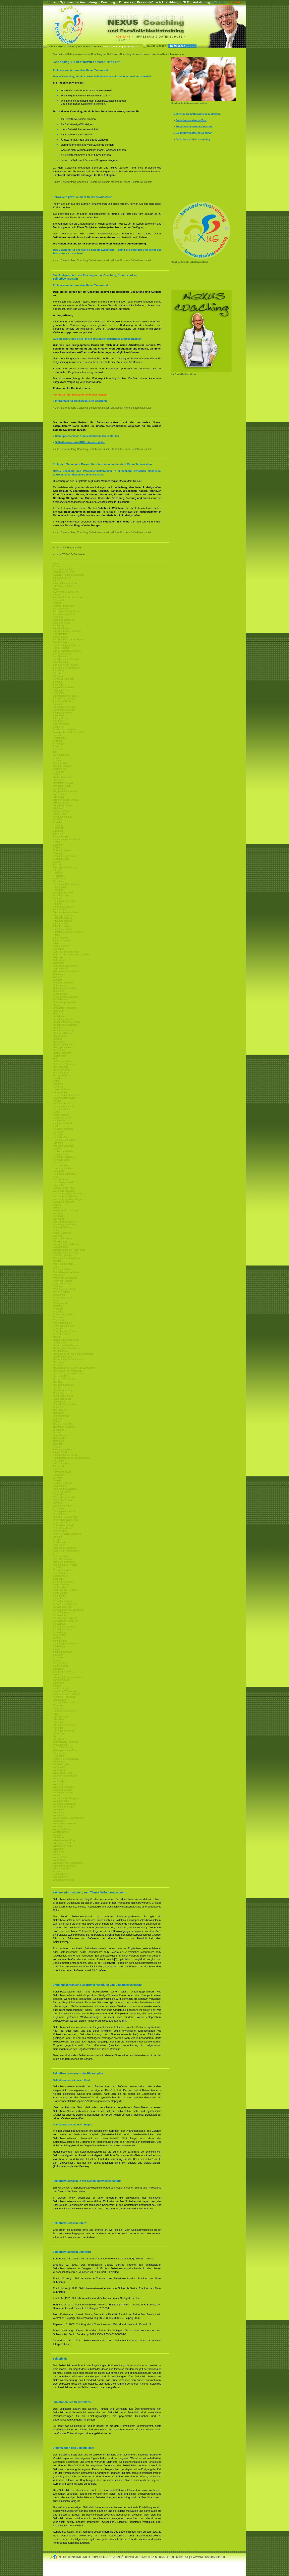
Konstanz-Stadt (61, 1159)
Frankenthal (59, 887)
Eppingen (58, 844)
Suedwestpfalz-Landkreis (66, 1694)
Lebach (57, 1204)
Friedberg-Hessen (62, 920)
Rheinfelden (59, 1514)
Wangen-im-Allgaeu (63, 1792)
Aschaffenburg (60, 608)
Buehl (56, 746)
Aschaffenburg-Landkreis (66, 611)
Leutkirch (58, 1216)
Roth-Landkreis (61, 1556)
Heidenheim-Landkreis (65, 1024)
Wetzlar (57, 1834)
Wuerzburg (59, 1860)
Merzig (56, 1300)
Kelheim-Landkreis (63, 1129)
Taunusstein (59, 1699)
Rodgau (57, 1539)
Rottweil (57, 1567)
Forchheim (58, 881)
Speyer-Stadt (60, 1663)
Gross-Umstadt (61, 999)
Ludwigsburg (60, 1241)
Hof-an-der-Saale (62, 1061)
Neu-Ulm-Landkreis (63, 1384)
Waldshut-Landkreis (63, 1787)
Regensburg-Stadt (62, 1500)
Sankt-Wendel (60, 1593)
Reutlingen (58, 1508)
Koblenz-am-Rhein (63, 1151)
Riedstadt (58, 1536)
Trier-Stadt (58, 1719)
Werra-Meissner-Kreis (64, 1823)
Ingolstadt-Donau (62, 1089)
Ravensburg (59, 1486)
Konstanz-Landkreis (63, 1157)
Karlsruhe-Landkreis (63, 1106)
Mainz (56, 1266)
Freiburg (57, 898)
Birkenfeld (58, 715)
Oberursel (58, 1413)
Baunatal (57, 681)
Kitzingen (58, 1143)
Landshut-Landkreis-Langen (68, 1199)
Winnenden (59, 1851)
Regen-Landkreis (62, 1491)
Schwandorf (59, 1615)
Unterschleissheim (63, 1747)
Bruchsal (57, 740)
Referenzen (177, 46)
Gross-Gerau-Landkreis (65, 996)
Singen (56, 1649)
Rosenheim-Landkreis (64, 1548)
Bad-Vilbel (58, 670)
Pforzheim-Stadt (61, 1463)
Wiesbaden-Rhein (62, 1843)
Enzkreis (57, 842)
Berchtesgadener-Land (65, 695)
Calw (55, 752)
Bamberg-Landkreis (63, 679)
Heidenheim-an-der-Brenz (67, 1022)
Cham (56, 757)
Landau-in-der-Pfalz (63, 1188)
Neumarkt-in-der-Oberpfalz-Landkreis (73, 1353)
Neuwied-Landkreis (63, 1390)
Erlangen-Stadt (61, 859)
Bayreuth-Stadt (61, 690)
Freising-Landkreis (63, 906)
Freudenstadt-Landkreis (65, 912)
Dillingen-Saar (60, 802)
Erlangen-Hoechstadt (64, 856)
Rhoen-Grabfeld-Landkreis (67, 1533)
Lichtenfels (58, 1218)
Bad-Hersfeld (60, 634)
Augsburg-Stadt (61, 622)
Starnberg (58, 1668)
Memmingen (59, 1294)
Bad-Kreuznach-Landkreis (67, 650)
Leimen (57, 1207)
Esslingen (58, 864)
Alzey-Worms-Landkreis (65, 591)
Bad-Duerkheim (61, 628)
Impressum (144, 36)
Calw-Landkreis (61, 754)
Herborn (57, 1039)
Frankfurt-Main (61, 895)
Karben (57, 1100)
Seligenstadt (59, 1635)
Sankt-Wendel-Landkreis (66, 1590)
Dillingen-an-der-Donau (65, 799)
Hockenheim (59, 1055)
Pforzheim (58, 1460)
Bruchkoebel (59, 738)
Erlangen (58, 853)
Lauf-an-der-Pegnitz (63, 1202)
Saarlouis (58, 1578)
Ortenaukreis (60, 1435)
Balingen (57, 673)
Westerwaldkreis (62, 1829)
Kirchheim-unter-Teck (64, 1140)
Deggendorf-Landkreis (65, 791)
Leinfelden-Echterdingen (66, 1210)
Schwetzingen (60, 1632)
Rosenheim (59, 1545)
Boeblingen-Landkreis (64, 729)
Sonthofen (58, 1657)
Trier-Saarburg (61, 1716)
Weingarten (59, 1809)
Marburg (57, 1286)
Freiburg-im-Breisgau (64, 901)
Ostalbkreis (59, 1438)
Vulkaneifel (59, 1767)
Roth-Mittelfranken (63, 1559)
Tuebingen (58, 1722)
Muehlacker (59, 1320)
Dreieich (57, 819)
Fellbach (57, 873)
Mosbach (58, 1317)
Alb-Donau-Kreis (62, 577)
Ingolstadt (58, 1086)
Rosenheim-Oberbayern (66, 1550)
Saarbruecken (60, 1576)
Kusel (56, 1176)
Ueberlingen (59, 1733)
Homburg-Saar (61, 1072)
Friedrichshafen (61, 926)
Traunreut (58, 1705)
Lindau (56, 1230)
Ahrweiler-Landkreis (63, 569)
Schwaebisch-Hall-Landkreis (68, 1609)
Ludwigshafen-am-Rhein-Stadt (69, 1249)
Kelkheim (58, 1131)
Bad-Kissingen (60, 642)
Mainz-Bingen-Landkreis (66, 1272)
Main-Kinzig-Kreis (62, 1255)
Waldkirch (58, 1778)
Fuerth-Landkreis (62, 940)
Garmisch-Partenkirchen (66, 951)
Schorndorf (59, 1595)
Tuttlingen (58, 1728)
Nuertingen (59, 1401)
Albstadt (57, 580)
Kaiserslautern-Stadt (64, 1098)
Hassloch (58, 1010)
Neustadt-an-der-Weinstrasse (68, 1373)
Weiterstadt (59, 1820)
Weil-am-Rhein (61, 1801)
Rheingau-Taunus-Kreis (65, 1517)
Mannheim (58, 1275)
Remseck (58, 1503)
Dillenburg (58, 797)
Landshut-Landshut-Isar (65, 1196)
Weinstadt (58, 1815)
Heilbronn (58, 1027)
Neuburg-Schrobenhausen (67, 1348)
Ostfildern (58, 1443)
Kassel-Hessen (61, 1114)
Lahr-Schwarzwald (63, 1182)
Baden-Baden (60, 636)
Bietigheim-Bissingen (64, 709)
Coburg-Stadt (60, 763)
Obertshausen (60, 1410)
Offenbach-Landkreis (64, 1427)
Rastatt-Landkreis (62, 1483)
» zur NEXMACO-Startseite (69, 554)
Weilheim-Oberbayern (64, 1803)
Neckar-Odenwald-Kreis (65, 1339)
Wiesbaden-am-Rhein (64, 1840)
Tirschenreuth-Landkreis (66, 1702)
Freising (57, 904)
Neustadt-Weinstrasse (65, 1379)
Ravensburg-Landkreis (65, 1488)
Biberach (57, 704)
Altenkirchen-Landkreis (65, 583)
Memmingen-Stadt (63, 1297)
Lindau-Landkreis (62, 1233)
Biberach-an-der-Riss (64, 707)
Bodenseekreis (61, 724)
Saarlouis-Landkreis (63, 1581)
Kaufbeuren (59, 1120)
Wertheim (58, 1826)
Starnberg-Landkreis (64, 1671)
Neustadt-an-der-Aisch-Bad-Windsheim (74, 1368)
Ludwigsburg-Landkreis (65, 1244)
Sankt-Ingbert (60, 1587)
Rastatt (57, 1480)
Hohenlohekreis (61, 1069)
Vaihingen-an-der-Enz (64, 1750)
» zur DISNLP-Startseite (67, 547)
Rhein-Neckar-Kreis (63, 1525)
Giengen (57, 977)
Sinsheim (58, 1654)
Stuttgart (57, 1685)
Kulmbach (58, 1171)
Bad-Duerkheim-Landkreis (67, 631)
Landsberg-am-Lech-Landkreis (69, 1193)
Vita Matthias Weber (89, 46)
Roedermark (59, 1542)
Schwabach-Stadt (62, 1601)
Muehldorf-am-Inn (62, 1323)
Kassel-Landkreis (62, 1117)
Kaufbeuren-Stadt (62, 1123)
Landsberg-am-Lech (63, 1190)
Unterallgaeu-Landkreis (65, 1742)
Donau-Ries (59, 814)
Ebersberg (58, 822)
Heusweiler (59, 1050)
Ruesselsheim (60, 1573)
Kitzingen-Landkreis (63, 1145)
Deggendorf (59, 788)
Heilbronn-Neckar (62, 1033)
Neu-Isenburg (60, 1351)
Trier (55, 1713)
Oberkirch (58, 1407)
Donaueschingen (62, 811)
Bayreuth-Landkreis (63, 687)
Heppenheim (60, 1036)
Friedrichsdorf (60, 923)
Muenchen (58, 1328)
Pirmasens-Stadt (62, 1472)
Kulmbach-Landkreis (64, 1173)
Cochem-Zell (60, 769)
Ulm (55, 1736)
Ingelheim (58, 1084)
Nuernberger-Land (63, 1396)
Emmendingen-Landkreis (66, 839)
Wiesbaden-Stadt (62, 1846)
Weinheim (58, 1812)
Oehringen (58, 1418)
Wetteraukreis (60, 1832)
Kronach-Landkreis (63, 1168)
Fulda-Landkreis (61, 946)
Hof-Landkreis (60, 1067)
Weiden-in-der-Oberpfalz (66, 1798)
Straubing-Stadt (61, 1680)
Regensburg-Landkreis (65, 1497)
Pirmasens (58, 1469)
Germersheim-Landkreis (66, 971)
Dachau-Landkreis (62, 777)
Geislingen (58, 957)
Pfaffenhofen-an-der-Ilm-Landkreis (71, 1458)
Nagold (57, 1337)
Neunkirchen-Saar (62, 1356)
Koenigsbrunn (60, 1154)
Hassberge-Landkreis (64, 1008)
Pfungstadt (58, 1466)
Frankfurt (58, 889)
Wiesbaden (59, 1837)
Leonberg (58, 1213)
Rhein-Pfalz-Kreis (62, 1528)
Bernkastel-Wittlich (63, 701)
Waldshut (58, 1784)
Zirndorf (57, 1871)
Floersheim (59, 878)
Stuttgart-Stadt (60, 1688)
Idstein (56, 1081)
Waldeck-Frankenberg (65, 1775)
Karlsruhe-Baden (62, 1103)
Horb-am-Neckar (62, 1075)
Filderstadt (58, 875)
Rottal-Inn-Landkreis (64, 1562)
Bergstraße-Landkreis (64, 698)
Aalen (56, 563)
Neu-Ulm (57, 1382)
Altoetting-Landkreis (63, 586)
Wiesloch (58, 1848)
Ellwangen (58, 833)
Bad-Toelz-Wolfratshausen (67, 667)
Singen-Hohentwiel (63, 1652)
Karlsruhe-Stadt (61, 1109)
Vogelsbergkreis (61, 1764)
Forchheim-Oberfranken (65, 884)
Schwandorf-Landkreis (65, 1618)
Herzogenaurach (62, 1047)
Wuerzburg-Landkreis (64, 1865)
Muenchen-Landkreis (64, 1331)
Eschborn (58, 861)
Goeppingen (59, 985)
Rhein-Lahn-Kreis (62, 1522)
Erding (56, 847)
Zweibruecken (60, 1877)
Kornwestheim (60, 1165)
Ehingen (57, 825)
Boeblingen (59, 726)
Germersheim (60, 968)
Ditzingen (58, 808)
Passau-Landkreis (62, 1449)
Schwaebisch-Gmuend (65, 1604)
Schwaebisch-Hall (62, 1607)
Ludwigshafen (60, 1247)
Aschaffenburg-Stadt (64, 614)
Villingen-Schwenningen (66, 1758)
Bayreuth (58, 684)
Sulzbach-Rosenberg (64, 1697)
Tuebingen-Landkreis (64, 1725)
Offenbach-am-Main (63, 1424)
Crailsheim (58, 771)
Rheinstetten (59, 1531)
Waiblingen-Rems (62, 1773)
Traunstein (58, 1708)
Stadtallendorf (60, 1666)
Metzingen (58, 1306)
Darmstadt (58, 780)
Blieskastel (58, 721)
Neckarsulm (59, 1342)
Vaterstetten (59, 1753)
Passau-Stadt (60, 1452)
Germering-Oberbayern (65, 965)
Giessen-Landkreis (63, 982)
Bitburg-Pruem (60, 718)
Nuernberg (58, 1393)
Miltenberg (58, 1311)
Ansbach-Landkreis (63, 605)
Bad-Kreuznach (61, 648)
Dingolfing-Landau (62, 805)
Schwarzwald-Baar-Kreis (66, 1621)
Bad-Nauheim (60, 656)
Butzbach (58, 749)
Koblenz (57, 1148)
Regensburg (59, 1494)
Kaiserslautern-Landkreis (66, 1095)
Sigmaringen (59, 1640)
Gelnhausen (59, 960)
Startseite (58, 54)
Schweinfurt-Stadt (62, 1629)
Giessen (57, 979)
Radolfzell (58, 1477)
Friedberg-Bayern (62, 918)
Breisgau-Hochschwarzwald (68, 732)
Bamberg (58, 676)
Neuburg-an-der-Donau (65, 1345)
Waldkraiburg (60, 1781)
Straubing (58, 1674)
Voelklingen (59, 1761)
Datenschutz (171, 36)
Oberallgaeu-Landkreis (65, 1404)
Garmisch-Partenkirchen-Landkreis (71, 954)
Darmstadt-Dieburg (63, 783)
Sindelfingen (59, 1646)
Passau (57, 1446)
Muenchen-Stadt (62, 1334)
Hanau (56, 1005)
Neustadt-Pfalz (61, 1376)
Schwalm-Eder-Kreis (64, 1612)
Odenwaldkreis (61, 1415)
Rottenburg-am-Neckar (65, 1564)
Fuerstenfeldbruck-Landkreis (68, 932)
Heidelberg (59, 1016)
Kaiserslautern (60, 1092)
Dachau (57, 774)
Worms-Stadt (60, 1857)
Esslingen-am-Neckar (64, 867)
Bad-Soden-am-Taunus (65, 664)
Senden (57, 1638)
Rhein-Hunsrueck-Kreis (65, 1519)
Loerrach (57, 1235)
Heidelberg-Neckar (63, 1019)
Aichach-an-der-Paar (64, 572)
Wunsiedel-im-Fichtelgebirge (68, 1862)
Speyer (57, 1660)
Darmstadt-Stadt (61, 785)
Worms (57, 1854)
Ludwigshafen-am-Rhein (66, 1252)
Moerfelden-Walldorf (64, 1314)
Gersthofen (59, 974)
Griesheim (58, 991)
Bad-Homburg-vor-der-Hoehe (68, 639)
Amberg (57, 594)
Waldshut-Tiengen (62, 1789)
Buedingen (58, 743)
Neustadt (58, 1365)
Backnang (58, 625)
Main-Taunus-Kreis (63, 1263)
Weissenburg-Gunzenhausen (68, 1817)
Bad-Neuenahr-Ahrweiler (66, 659)
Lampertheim (60, 1185)
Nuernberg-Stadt (62, 1398)
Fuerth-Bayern (60, 937)
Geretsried (58, 963)
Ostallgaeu (58, 1441)
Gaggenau (58, 949)
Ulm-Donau (59, 1739)
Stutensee (58, 1683)
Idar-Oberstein (60, 1078)
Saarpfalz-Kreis (61, 1584)
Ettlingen (57, 870)
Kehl (55, 1126)
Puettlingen (59, 1474)
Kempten (58, 1134)
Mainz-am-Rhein (62, 1269)
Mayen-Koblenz (61, 1292)
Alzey (56, 589)
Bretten (57, 735)
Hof (55, 1058)
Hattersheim (59, 1013)
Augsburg (58, 617)
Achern (57, 566)
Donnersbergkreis (62, 816)
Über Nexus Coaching (62, 46)
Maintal (57, 1261)
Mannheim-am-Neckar (65, 1278)
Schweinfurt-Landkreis (65, 1626)
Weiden (57, 1795)
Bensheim (58, 693)
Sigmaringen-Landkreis (65, 1643)
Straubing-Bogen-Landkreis (67, 1677)
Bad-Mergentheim (62, 653)
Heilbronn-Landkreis (63, 1030)
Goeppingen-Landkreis (65, 988)
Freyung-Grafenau (63, 915)
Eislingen (58, 830)
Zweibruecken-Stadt (63, 1879)
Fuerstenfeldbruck (62, 929)
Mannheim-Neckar (63, 1280)
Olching (57, 1432)
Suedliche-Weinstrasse (65, 1691)
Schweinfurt (59, 1623)
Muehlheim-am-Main (64, 1325)
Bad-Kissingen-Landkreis (66, 645)
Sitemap (123, 39)
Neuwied (57, 1387)
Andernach (59, 600)
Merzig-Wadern (61, 1303)
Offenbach (58, 1421)
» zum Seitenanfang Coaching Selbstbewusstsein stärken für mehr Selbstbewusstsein (102, 181)
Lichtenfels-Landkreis (64, 1221)
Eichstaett (58, 828)
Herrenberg (59, 1041)
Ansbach (57, 603)
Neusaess (58, 1362)
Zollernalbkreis (61, 1874)
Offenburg (58, 1429)
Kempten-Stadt (61, 1137)
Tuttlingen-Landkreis (64, 1730)
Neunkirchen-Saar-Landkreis (68, 1359)
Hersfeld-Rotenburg (63, 1044)
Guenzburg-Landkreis (64, 1002)
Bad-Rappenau (61, 662)
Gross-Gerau (60, 994)
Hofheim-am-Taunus (64, 1064)
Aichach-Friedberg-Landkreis (68, 574)
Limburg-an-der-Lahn (64, 1224)
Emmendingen (60, 836)
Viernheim (58, 1756)
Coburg (57, 760)
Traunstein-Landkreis (64, 1711)
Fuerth (56, 934)
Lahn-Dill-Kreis (61, 1179)
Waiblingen (59, 1770)
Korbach (57, 1162)
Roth (55, 1553)
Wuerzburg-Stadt (62, 1868)
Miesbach (58, 1308)
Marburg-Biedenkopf (64, 1289)
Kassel (56, 1112)
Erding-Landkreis (62, 850)
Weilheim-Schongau (63, 1806)
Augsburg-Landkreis (63, 619)
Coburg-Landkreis (62, 766)
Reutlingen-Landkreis (64, 1511)
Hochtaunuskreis (62, 1053)
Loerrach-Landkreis (63, 1238)
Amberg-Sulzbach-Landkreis (68, 597)
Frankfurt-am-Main (63, 892)
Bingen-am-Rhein (62, 712)
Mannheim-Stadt (62, 1283)
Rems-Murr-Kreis (62, 1505)
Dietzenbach (59, 794)
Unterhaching (60, 1744)
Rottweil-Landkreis (63, 1570)
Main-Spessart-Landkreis (66, 1258)
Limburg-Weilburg (62, 1227)
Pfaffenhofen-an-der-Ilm (65, 1455)
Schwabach (59, 1598)
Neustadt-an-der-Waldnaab (67, 1370)
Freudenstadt (60, 909)
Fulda (56, 943)
